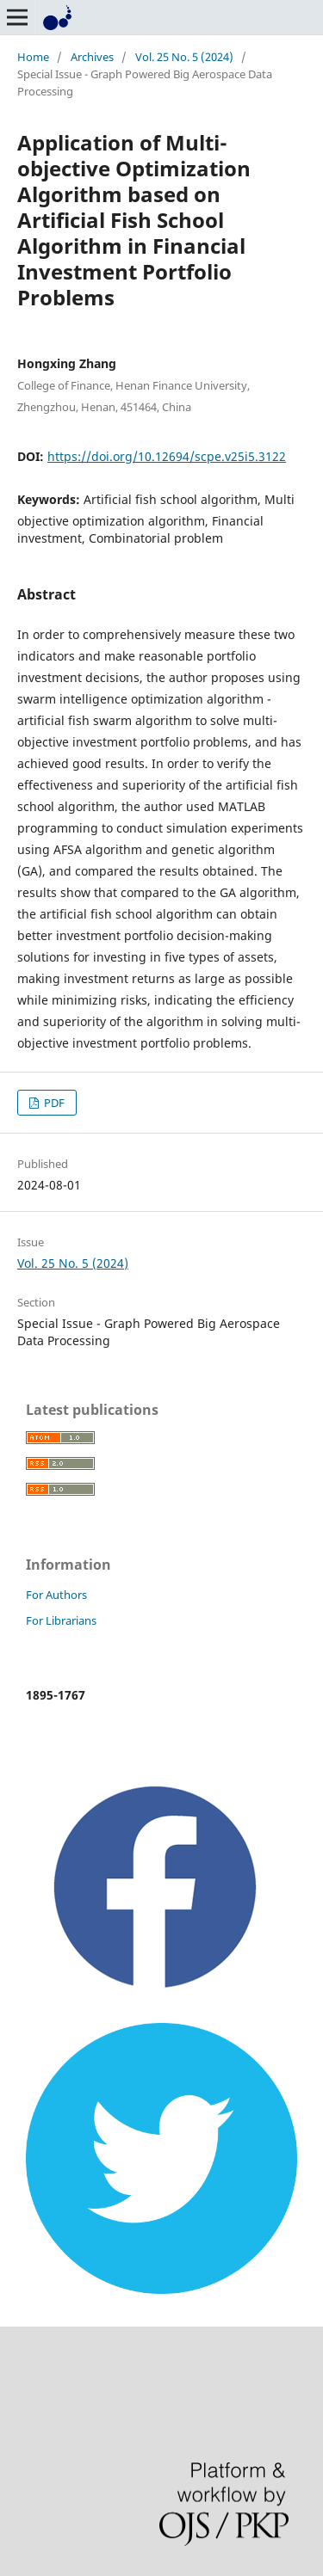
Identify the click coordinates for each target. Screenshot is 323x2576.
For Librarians (61, 1620)
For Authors (56, 1594)
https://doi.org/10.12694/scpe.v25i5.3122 (166, 456)
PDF (53, 1102)
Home (33, 57)
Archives (92, 57)
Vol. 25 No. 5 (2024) (184, 57)
